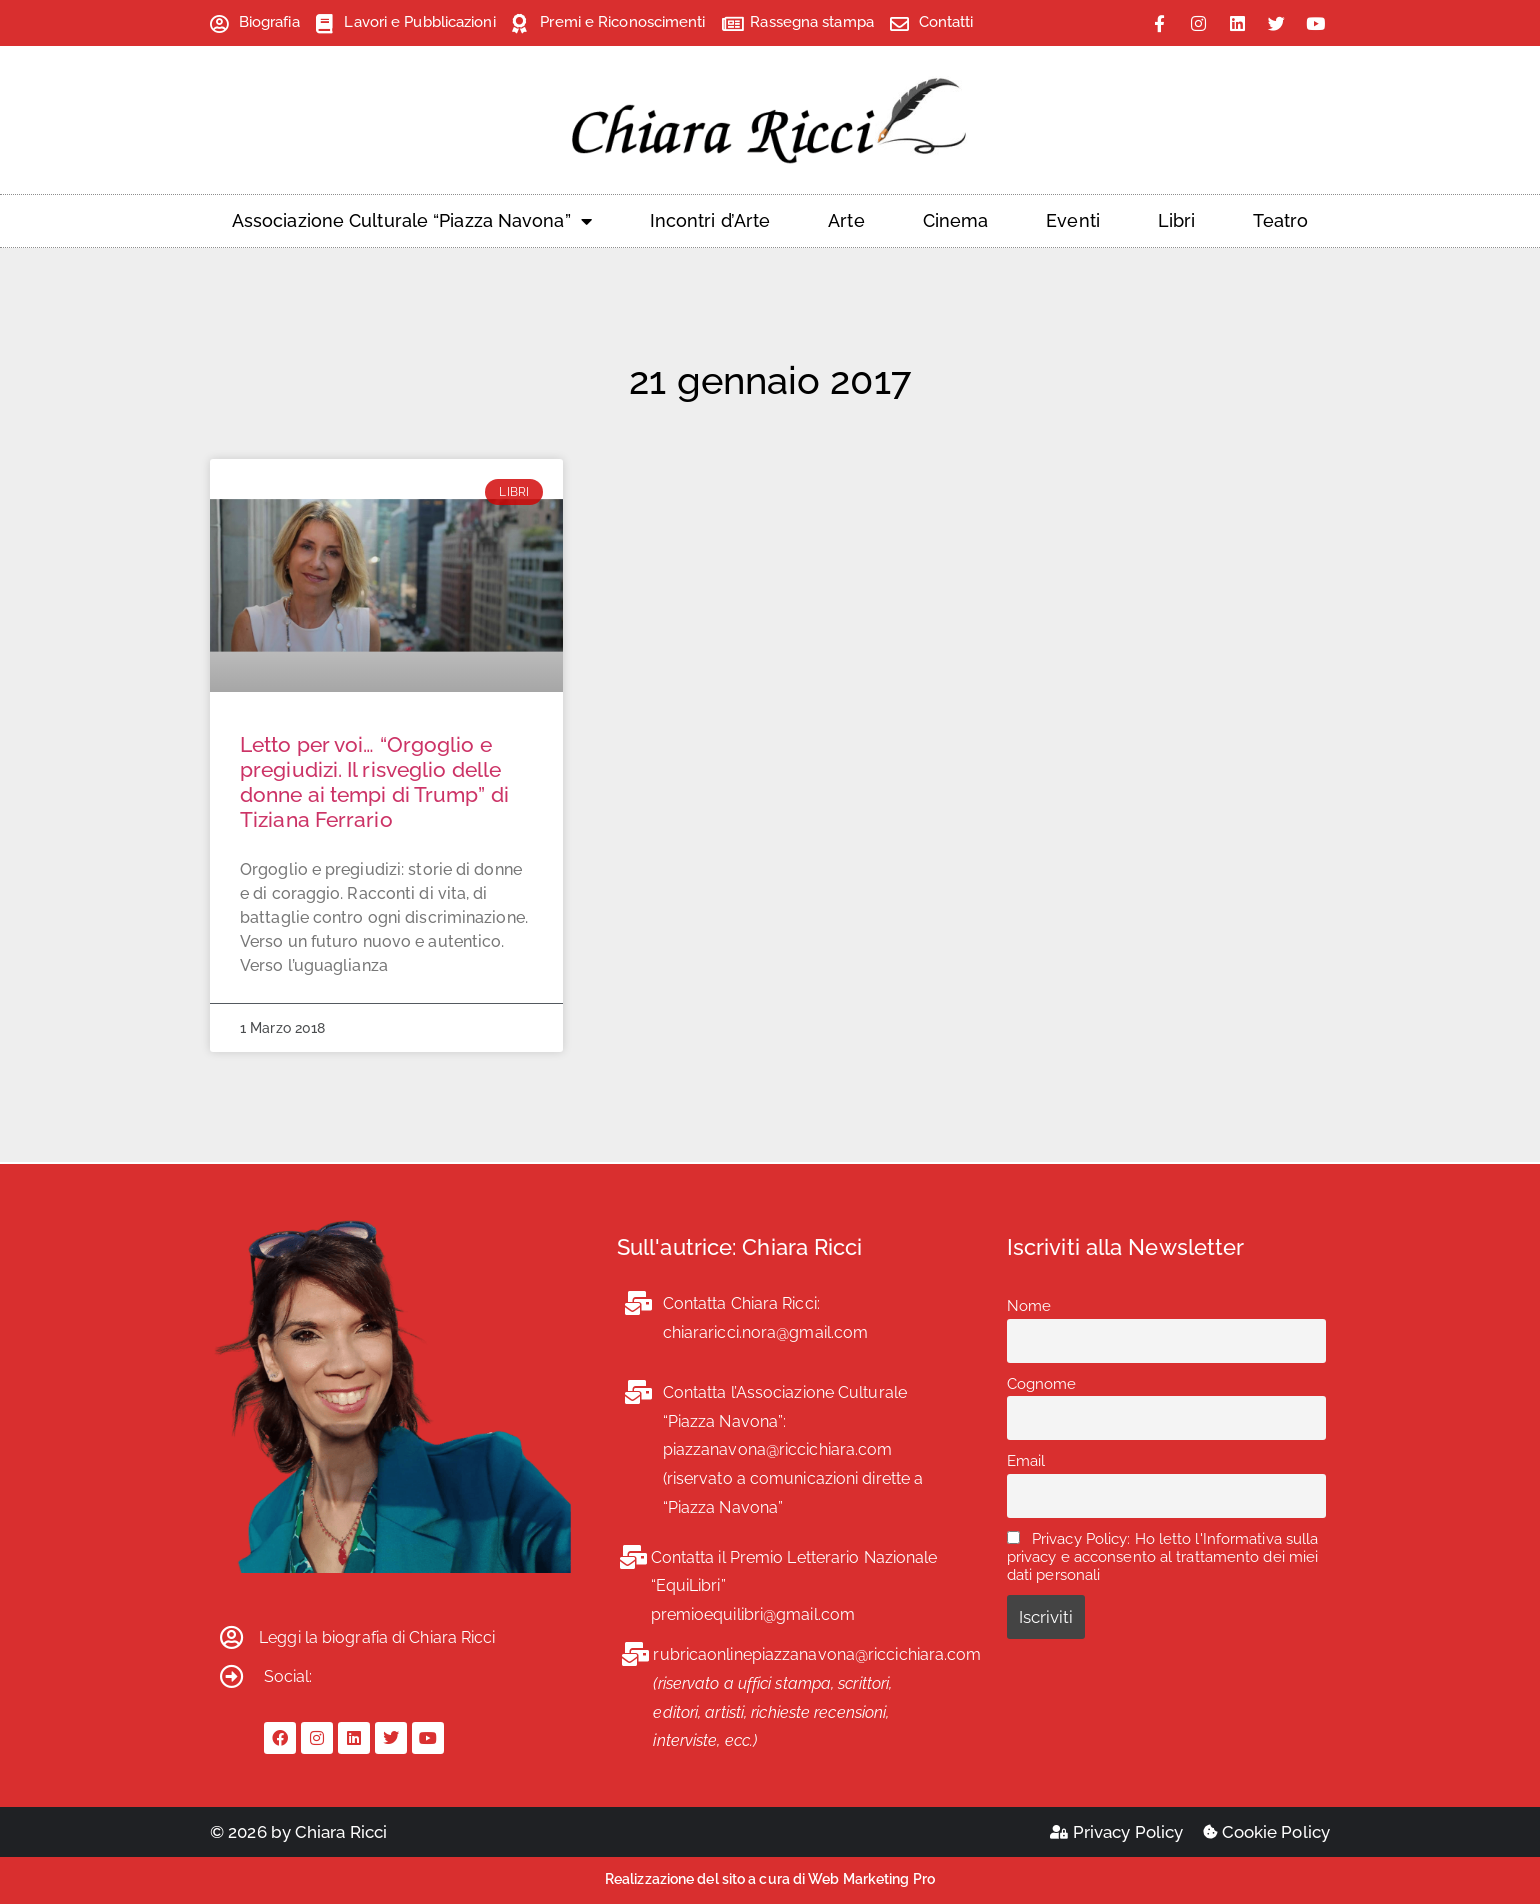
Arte (846, 220)
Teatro (1280, 220)
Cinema (956, 220)
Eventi (1073, 220)
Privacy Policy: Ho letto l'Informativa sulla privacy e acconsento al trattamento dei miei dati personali (1163, 1557)
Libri (1177, 220)
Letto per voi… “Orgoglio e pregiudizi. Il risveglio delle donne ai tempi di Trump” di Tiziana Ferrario (374, 782)
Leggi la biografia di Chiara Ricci (377, 1637)
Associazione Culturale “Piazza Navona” (412, 221)
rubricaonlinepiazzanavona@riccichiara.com (817, 1654)
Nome (1029, 1306)
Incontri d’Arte (710, 220)
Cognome (1042, 1384)
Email (1026, 1461)
